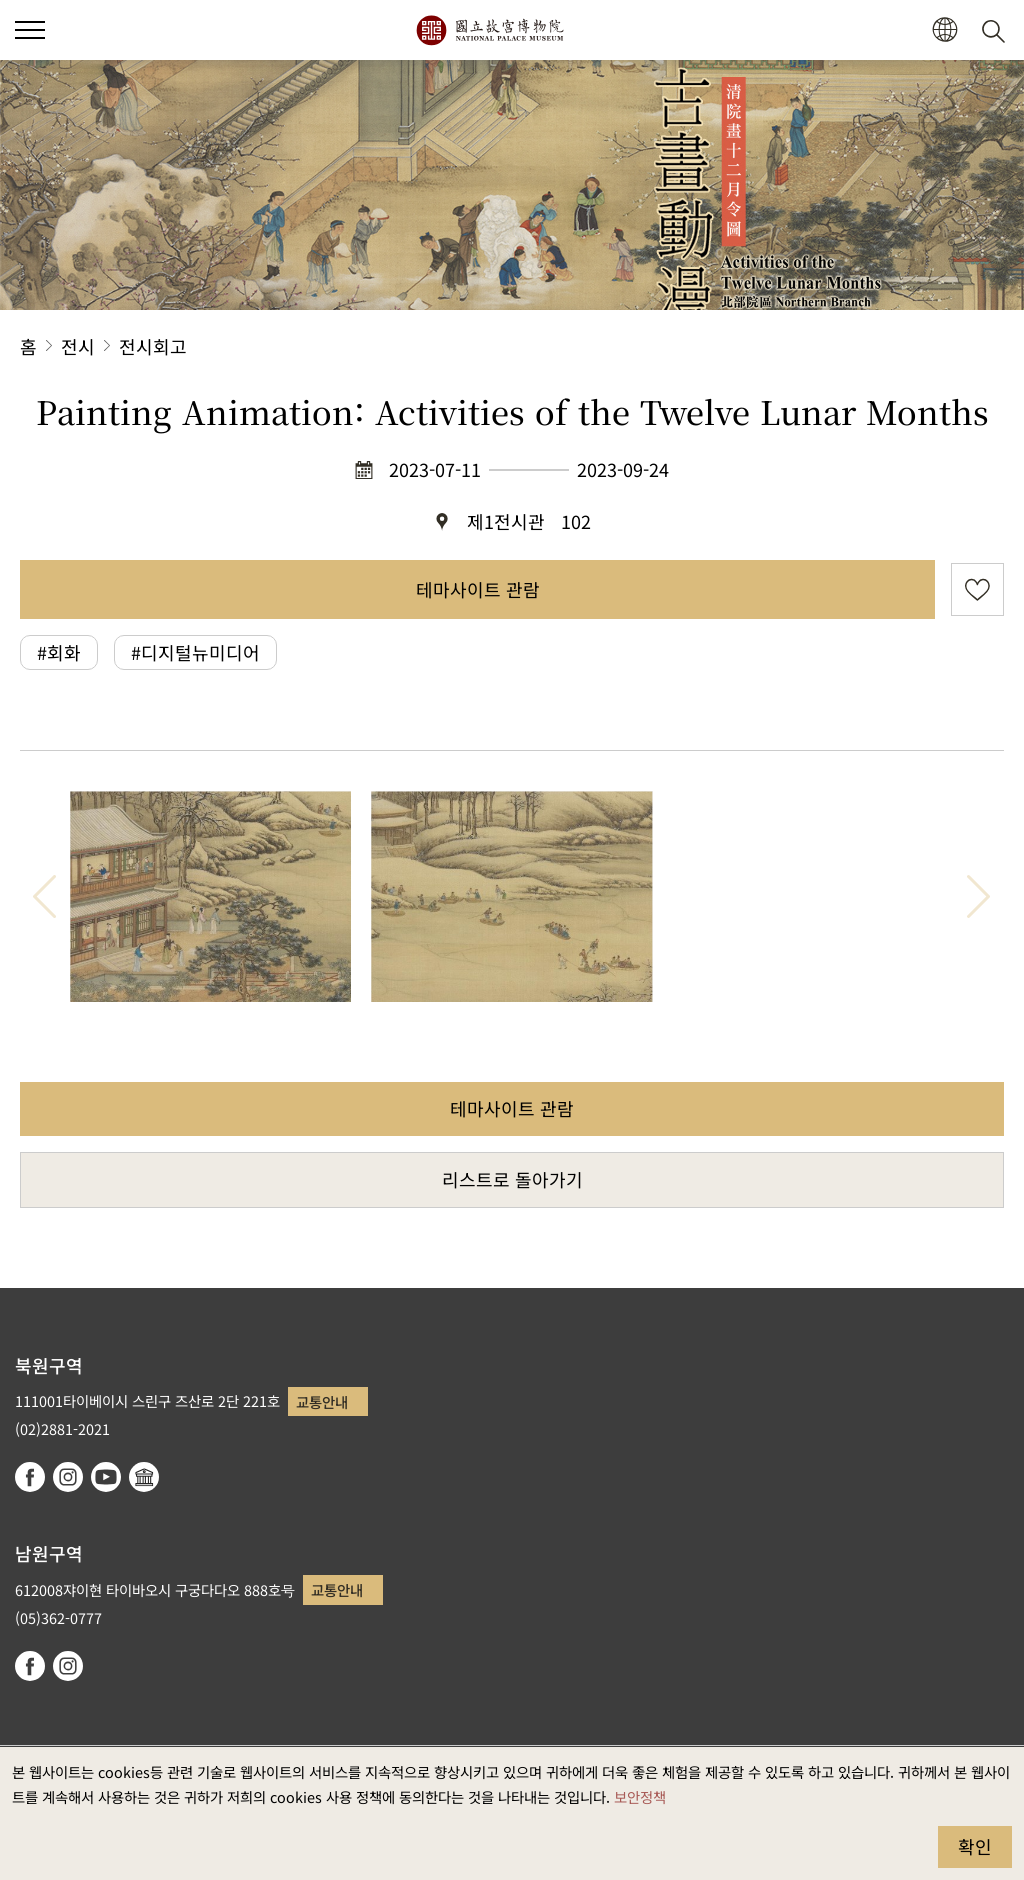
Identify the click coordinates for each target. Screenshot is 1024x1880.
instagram (68, 1477)
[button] (944, 30)
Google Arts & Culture (144, 1477)
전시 (78, 346)
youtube (106, 1477)
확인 (975, 1846)
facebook (30, 1477)
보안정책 (640, 1796)
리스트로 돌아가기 (512, 1179)
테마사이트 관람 (478, 589)
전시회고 (153, 346)
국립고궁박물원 (489, 30)
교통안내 (322, 1401)
